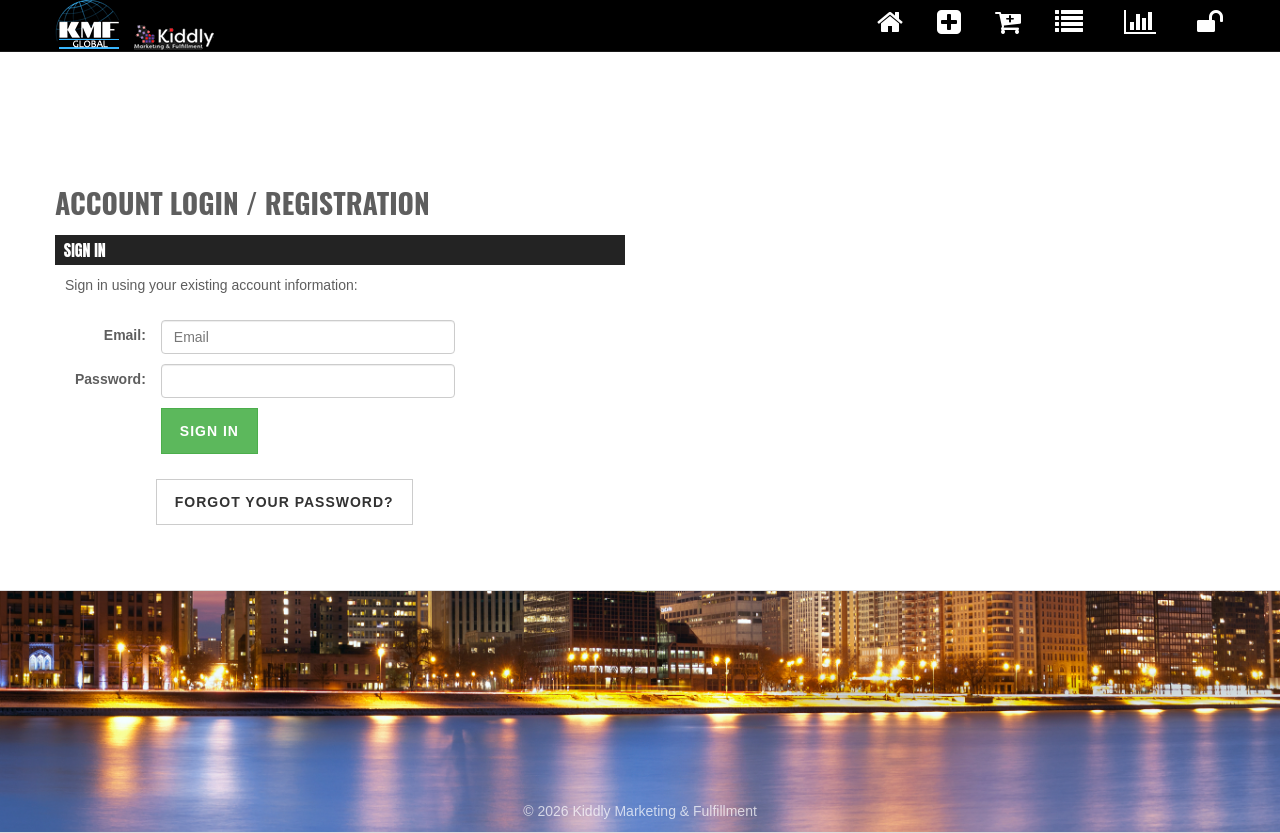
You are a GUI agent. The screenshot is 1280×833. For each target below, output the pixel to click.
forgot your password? (284, 502)
